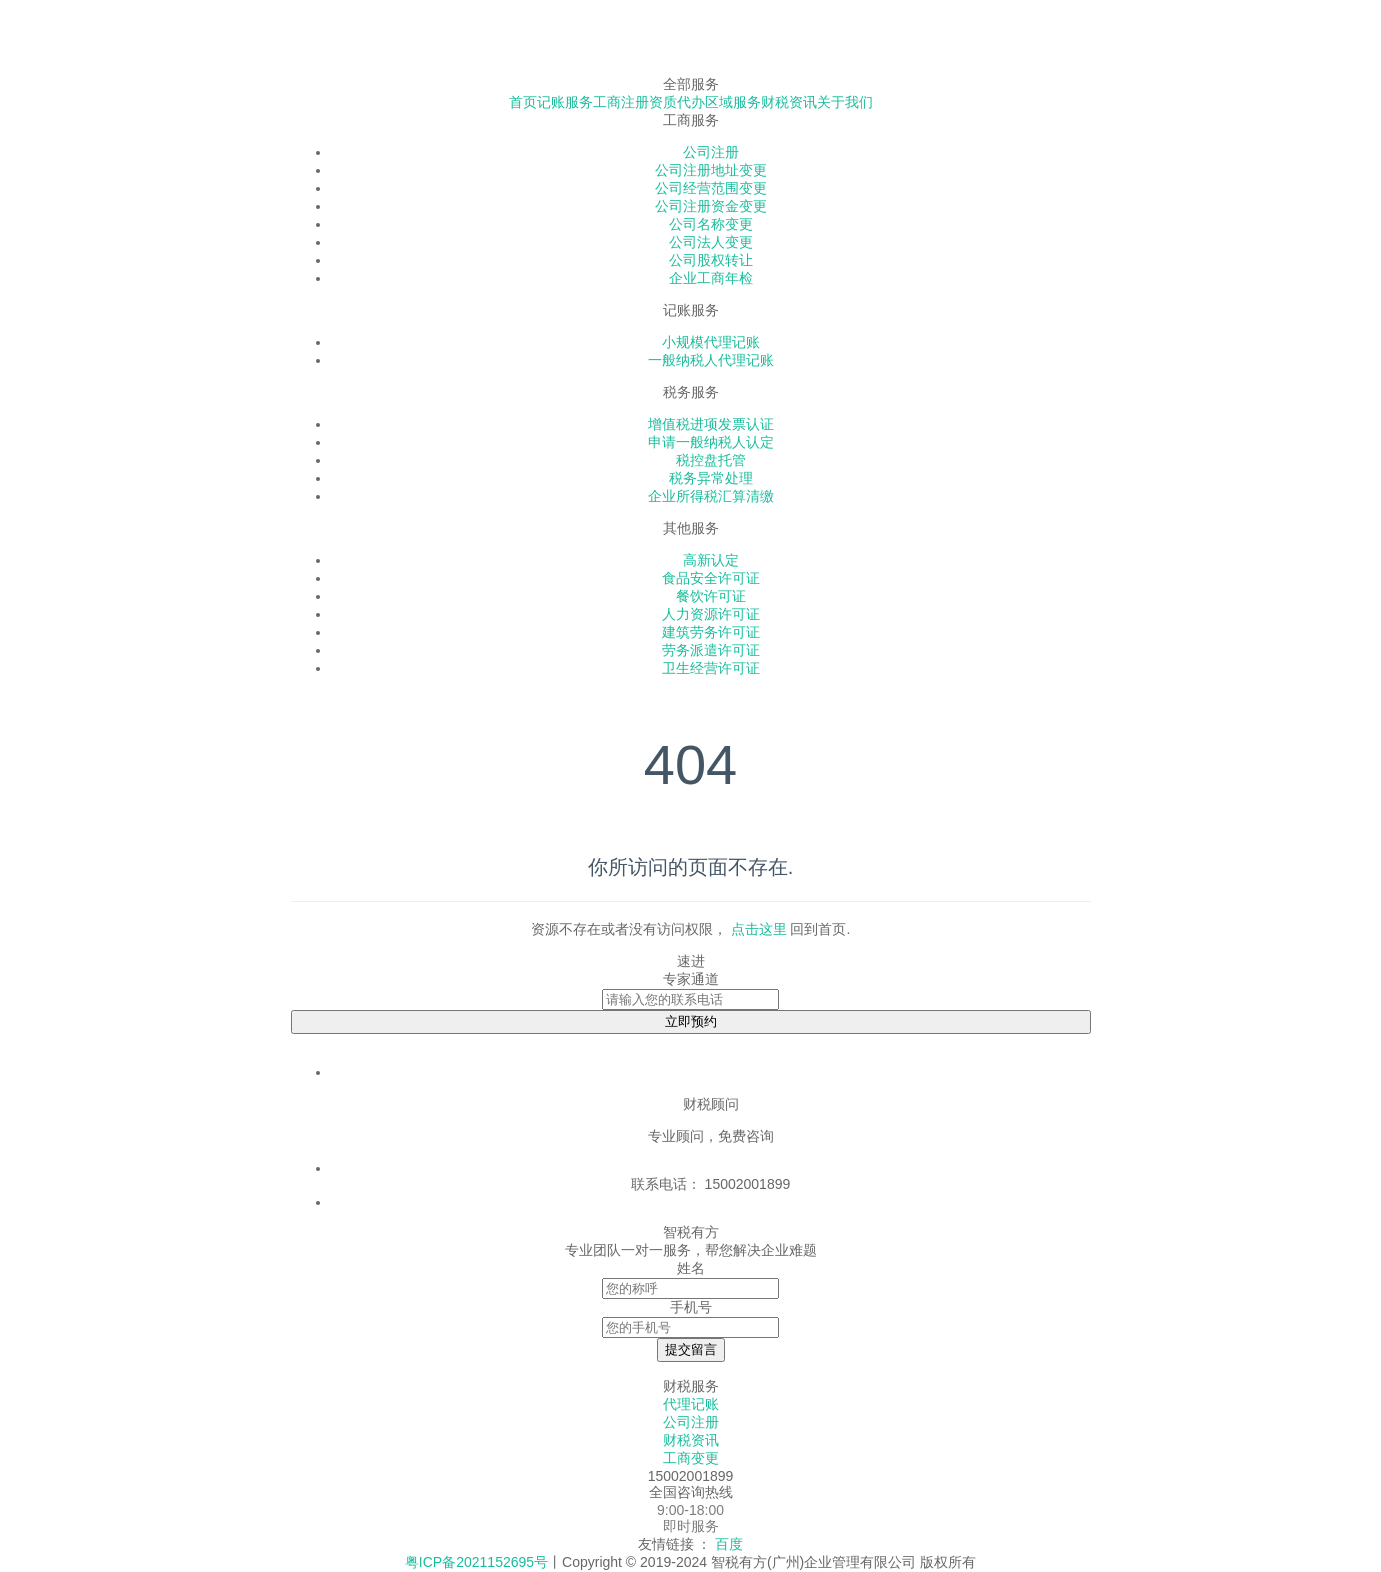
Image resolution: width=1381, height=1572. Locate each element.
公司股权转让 (711, 260)
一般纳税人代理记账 (711, 360)
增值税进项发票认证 (711, 424)
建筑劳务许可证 (711, 632)
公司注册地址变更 (711, 170)
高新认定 (711, 560)
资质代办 (677, 102)
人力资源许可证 (711, 614)
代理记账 (691, 1404)
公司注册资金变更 (711, 206)
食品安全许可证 (711, 578)
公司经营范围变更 (711, 188)
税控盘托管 (711, 460)
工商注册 (621, 102)
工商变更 (691, 1458)
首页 (523, 102)
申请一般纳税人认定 (711, 442)
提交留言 (691, 1349)
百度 (729, 1544)
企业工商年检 (711, 278)
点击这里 (759, 929)
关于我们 (845, 102)
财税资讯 (789, 102)
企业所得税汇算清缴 (711, 496)
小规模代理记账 (711, 342)
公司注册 (711, 152)
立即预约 (691, 1021)
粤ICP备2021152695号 (476, 1562)
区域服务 (733, 102)
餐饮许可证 (711, 596)
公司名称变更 (711, 224)
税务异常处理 (711, 478)
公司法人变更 (711, 242)
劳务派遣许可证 (711, 650)
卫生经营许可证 (711, 668)
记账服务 (565, 102)
